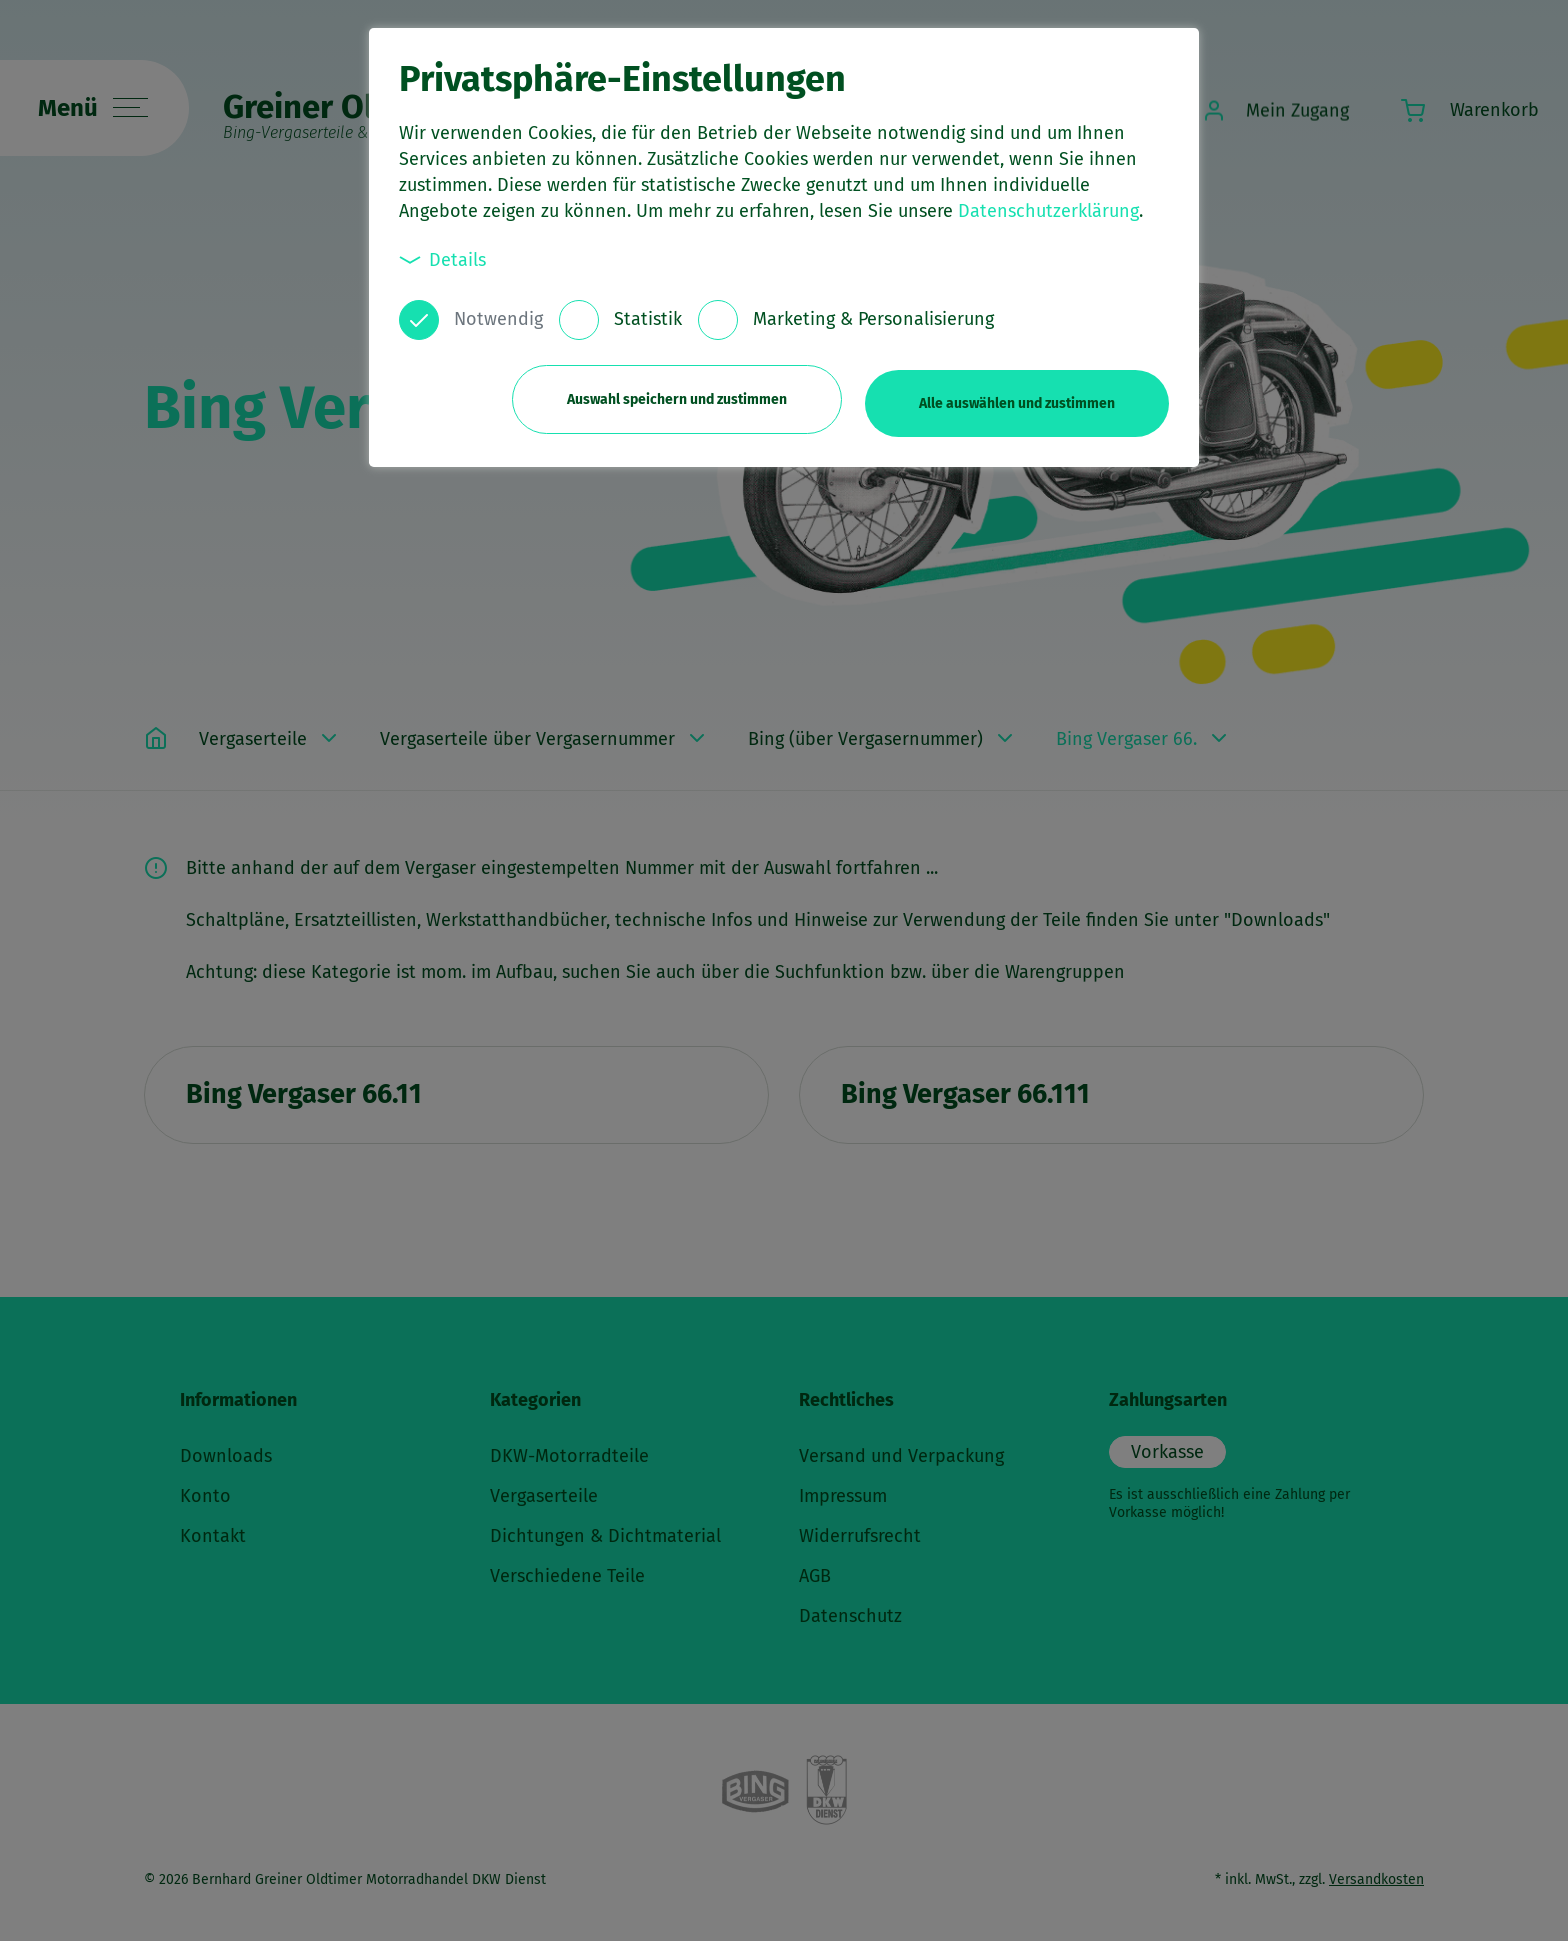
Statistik (648, 319)
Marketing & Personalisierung (873, 319)
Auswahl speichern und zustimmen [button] (670, 397)
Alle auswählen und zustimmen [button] (1017, 397)
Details (443, 259)
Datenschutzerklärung (1048, 211)
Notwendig (498, 319)
